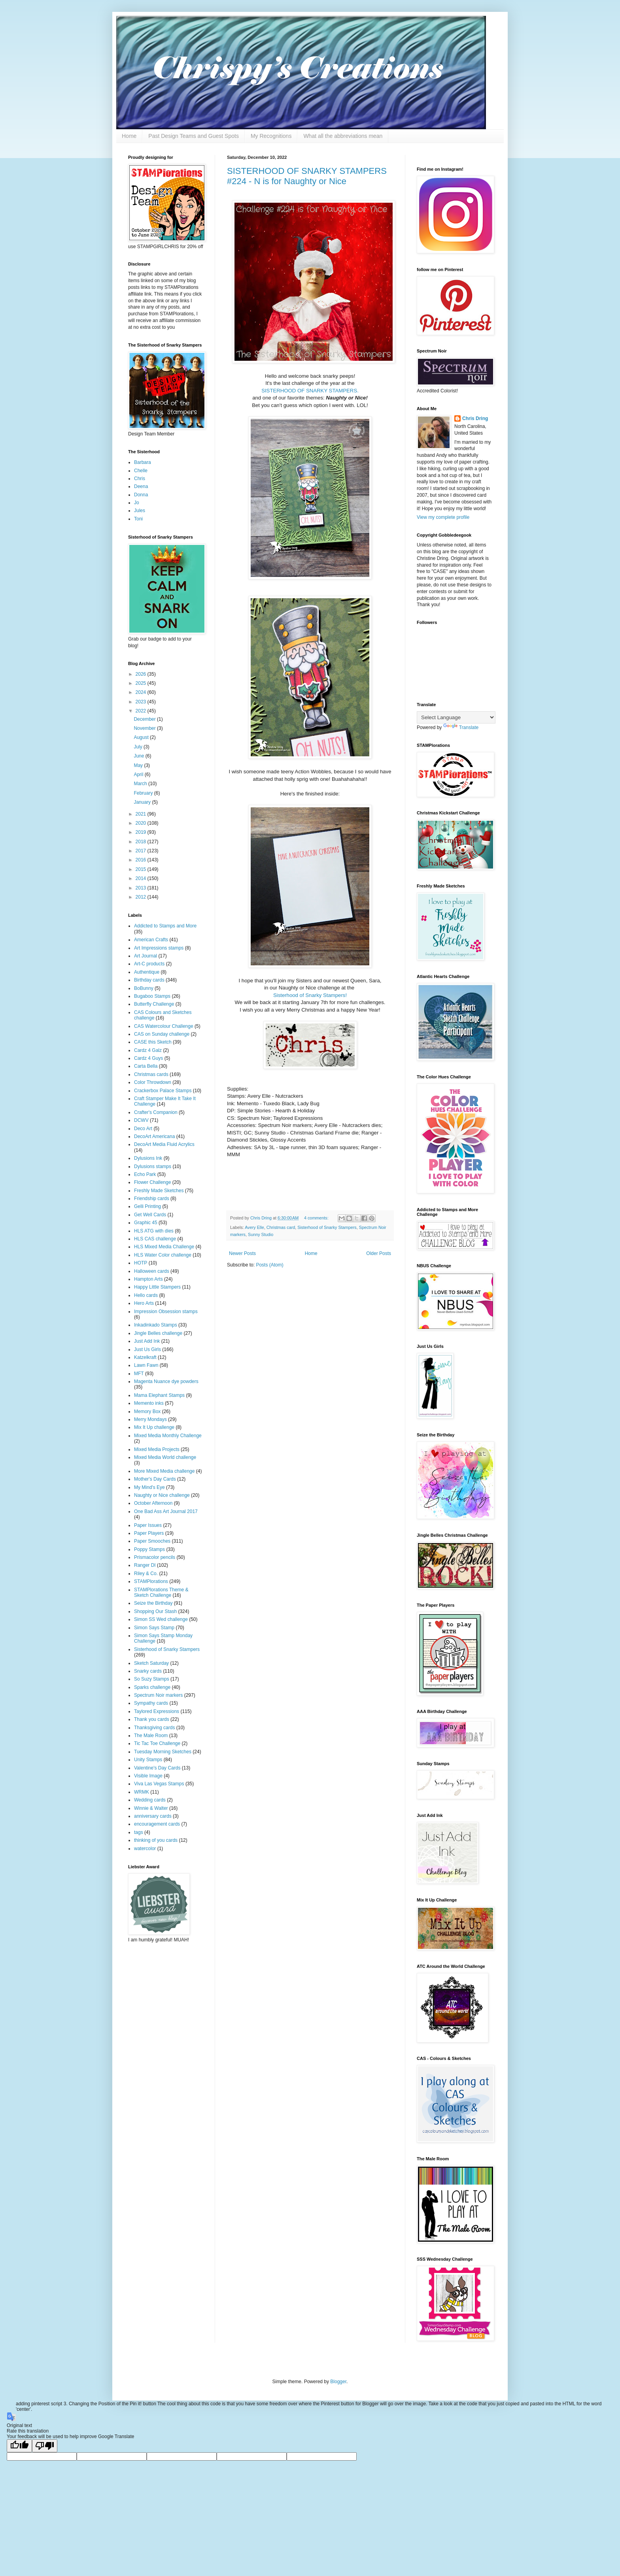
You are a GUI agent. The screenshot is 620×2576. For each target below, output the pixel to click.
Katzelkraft (145, 1357)
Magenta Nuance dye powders (166, 1381)
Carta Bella (145, 1066)
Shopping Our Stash (155, 1611)
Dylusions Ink (148, 1158)
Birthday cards (149, 980)
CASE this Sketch (153, 1042)
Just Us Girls (147, 1349)
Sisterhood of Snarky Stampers (326, 1227)
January (143, 802)
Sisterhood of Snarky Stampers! (310, 995)
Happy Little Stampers (157, 1287)
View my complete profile (443, 517)
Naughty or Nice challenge (162, 1495)
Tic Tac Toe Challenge (157, 1743)
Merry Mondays (150, 1419)
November (145, 728)
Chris (139, 478)
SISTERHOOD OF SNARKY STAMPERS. (310, 391)
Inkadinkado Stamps (155, 1325)
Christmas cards (151, 1074)
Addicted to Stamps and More (165, 926)
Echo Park (145, 1174)
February (144, 793)
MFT (139, 1373)
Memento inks (149, 1403)
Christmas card (281, 1227)
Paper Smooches (152, 1541)
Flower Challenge (152, 1182)
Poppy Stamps (149, 1549)
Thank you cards (151, 1719)
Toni (138, 519)
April (139, 774)
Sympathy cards (151, 1703)
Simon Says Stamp (154, 1627)
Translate (461, 727)
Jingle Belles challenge (158, 1333)
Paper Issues (148, 1525)
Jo (136, 502)
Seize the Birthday (153, 1603)
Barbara (142, 462)
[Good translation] (19, 2445)
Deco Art (143, 1128)
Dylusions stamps (152, 1166)
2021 (141, 814)
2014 (141, 878)
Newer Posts (242, 1253)
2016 (141, 860)
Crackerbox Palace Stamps (162, 1090)
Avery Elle (254, 1227)
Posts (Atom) (269, 1265)
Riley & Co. (146, 1573)
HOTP (140, 1263)
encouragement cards (157, 1824)
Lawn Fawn (146, 1365)
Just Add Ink (147, 1341)
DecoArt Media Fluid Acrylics (164, 1144)
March (141, 783)
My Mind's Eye (149, 1487)
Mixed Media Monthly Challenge (168, 1435)
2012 (141, 897)
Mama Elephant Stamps (159, 1395)
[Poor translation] (44, 2445)
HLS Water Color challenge (162, 1255)
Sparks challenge (152, 1687)
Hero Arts (144, 1303)
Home (129, 136)
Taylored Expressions (156, 1711)
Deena (141, 486)
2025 (141, 683)
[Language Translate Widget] (456, 717)
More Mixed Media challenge (164, 1471)
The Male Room (151, 1735)
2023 (141, 702)
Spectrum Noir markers (158, 1695)
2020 (141, 823)
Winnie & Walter (151, 1808)
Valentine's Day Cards (157, 1768)
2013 (141, 888)
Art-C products (149, 964)
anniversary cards (153, 1816)
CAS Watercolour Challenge (163, 1026)
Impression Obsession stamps (166, 1311)
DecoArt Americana (154, 1136)
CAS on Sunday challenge (161, 1034)
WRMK (141, 1792)
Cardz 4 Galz (148, 1050)
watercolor (145, 1848)
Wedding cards (150, 1800)
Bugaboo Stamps (152, 996)
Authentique (146, 972)
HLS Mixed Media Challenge (164, 1246)
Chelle (140, 470)
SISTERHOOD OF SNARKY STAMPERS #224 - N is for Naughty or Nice (307, 176)
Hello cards (146, 1295)
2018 (141, 841)
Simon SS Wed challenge (161, 1619)
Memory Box (147, 1411)
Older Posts (378, 1253)
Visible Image (148, 1776)
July (139, 747)
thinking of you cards (156, 1840)
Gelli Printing (147, 1206)
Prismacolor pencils (154, 1557)
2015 (141, 869)
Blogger (338, 2381)
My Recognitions (271, 136)
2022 (141, 711)
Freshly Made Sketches (158, 1190)
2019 (141, 832)
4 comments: (317, 1217)
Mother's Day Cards (155, 1479)
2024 (141, 692)
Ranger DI (145, 1565)
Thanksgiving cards (154, 1727)
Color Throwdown (152, 1082)
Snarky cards (148, 1671)
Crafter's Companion (156, 1112)
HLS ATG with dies (154, 1231)
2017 (141, 851)
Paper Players (149, 1533)
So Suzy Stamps (151, 1679)
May (139, 765)
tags (138, 1832)
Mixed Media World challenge (165, 1457)
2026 (141, 674)
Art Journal (145, 956)
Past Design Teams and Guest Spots (193, 136)
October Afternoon (153, 1503)
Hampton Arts (148, 1279)
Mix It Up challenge (154, 1427)
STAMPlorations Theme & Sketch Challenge (161, 1592)
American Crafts (151, 939)
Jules (139, 510)
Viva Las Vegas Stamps (159, 1783)
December (145, 719)
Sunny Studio (260, 1234)
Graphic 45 (145, 1222)
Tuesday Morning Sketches (162, 1751)
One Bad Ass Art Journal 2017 (166, 1511)
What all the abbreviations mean (342, 136)
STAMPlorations (151, 1581)
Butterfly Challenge (154, 1004)
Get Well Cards (150, 1214)
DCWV (141, 1120)
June (139, 756)
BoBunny (143, 988)
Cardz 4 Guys (148, 1058)
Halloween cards (151, 1271)
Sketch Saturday (151, 1663)
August (142, 737)
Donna (141, 494)
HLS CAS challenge (155, 1239)
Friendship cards (151, 1198)
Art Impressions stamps (158, 948)
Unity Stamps (148, 1759)
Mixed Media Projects (157, 1449)
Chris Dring (475, 418)
